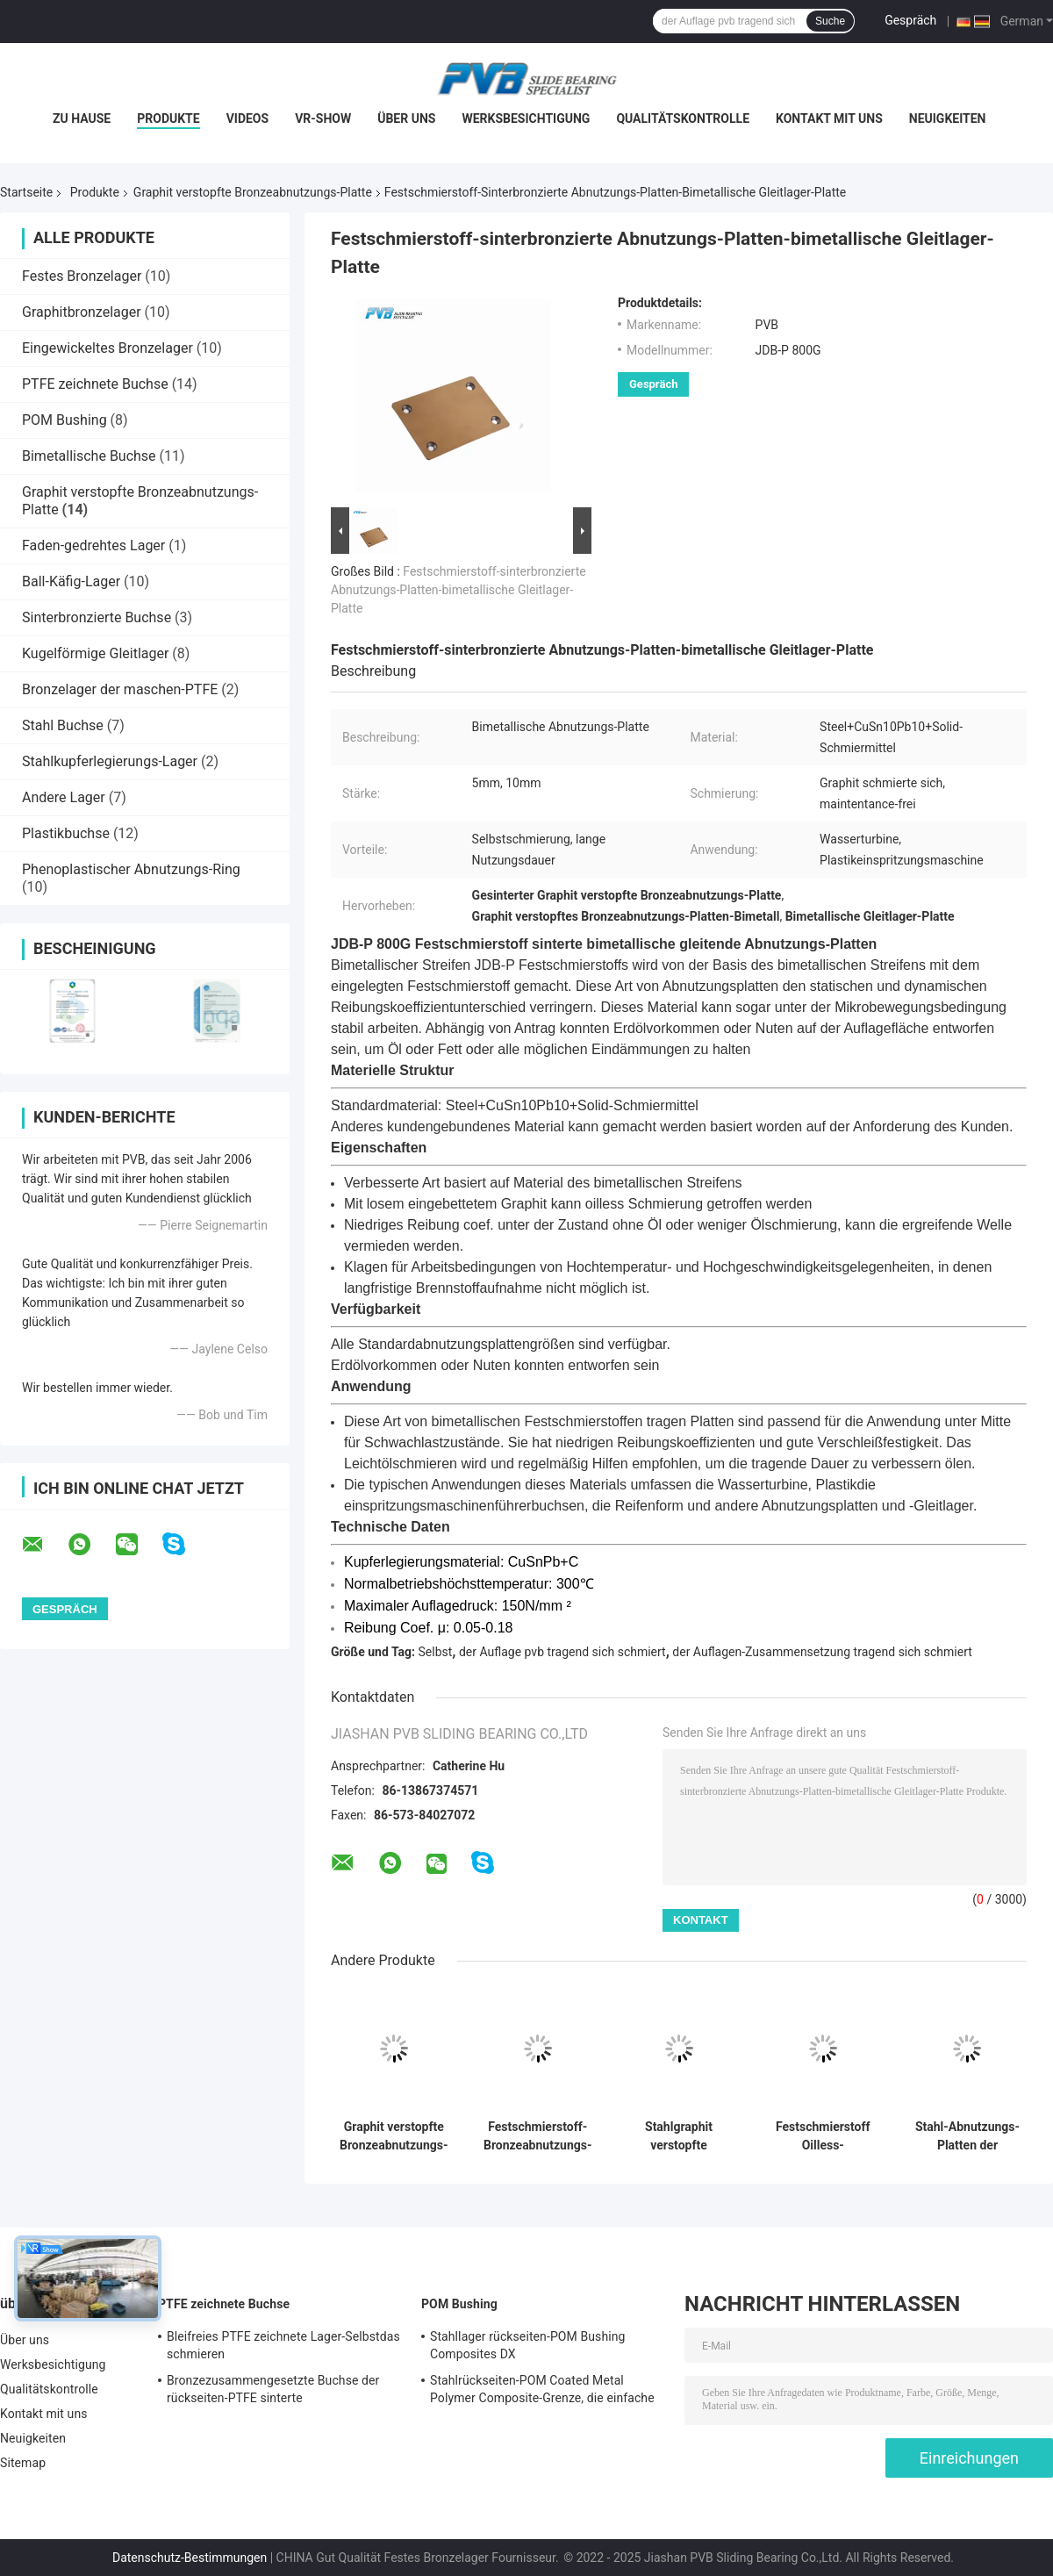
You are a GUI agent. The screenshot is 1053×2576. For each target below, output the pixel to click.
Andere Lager (63, 797)
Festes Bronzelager (81, 276)
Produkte (168, 118)
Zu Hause (82, 118)
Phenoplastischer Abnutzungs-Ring (131, 869)
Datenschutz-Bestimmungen (189, 2558)
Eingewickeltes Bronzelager (107, 348)
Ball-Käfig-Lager (71, 581)
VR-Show (323, 118)
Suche (830, 21)
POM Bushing (64, 420)
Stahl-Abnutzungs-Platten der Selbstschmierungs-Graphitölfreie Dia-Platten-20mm (967, 2136)
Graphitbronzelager (81, 312)
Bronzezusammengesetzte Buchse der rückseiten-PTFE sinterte (273, 2389)
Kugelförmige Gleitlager (95, 653)
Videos (247, 118)
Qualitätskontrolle (682, 118)
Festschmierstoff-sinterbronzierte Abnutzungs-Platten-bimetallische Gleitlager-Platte (458, 589)
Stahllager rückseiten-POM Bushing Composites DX (528, 2345)
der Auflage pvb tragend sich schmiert (562, 1652)
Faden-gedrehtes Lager (93, 545)
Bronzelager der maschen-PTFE (120, 689)
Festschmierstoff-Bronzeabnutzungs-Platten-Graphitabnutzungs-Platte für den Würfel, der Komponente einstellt (537, 2136)
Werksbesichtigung (526, 118)
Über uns (406, 118)
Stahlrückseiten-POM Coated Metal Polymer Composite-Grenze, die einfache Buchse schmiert (542, 2391)
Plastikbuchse (66, 833)
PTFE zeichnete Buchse (95, 384)
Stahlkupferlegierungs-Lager (109, 761)
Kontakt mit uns (829, 118)
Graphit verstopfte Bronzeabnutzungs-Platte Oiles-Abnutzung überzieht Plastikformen (394, 2136)
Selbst (436, 1652)
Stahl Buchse (63, 725)
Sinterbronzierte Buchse (96, 617)
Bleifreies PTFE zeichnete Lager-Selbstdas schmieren (283, 2345)
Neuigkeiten (947, 118)
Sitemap (23, 2463)
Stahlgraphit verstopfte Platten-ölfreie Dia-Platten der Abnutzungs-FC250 (678, 2136)
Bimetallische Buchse (89, 456)
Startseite (26, 192)
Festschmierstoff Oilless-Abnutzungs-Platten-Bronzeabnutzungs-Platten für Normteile (823, 2136)
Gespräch (910, 20)
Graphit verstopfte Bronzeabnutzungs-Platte (252, 192)
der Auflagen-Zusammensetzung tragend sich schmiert (821, 1652)
